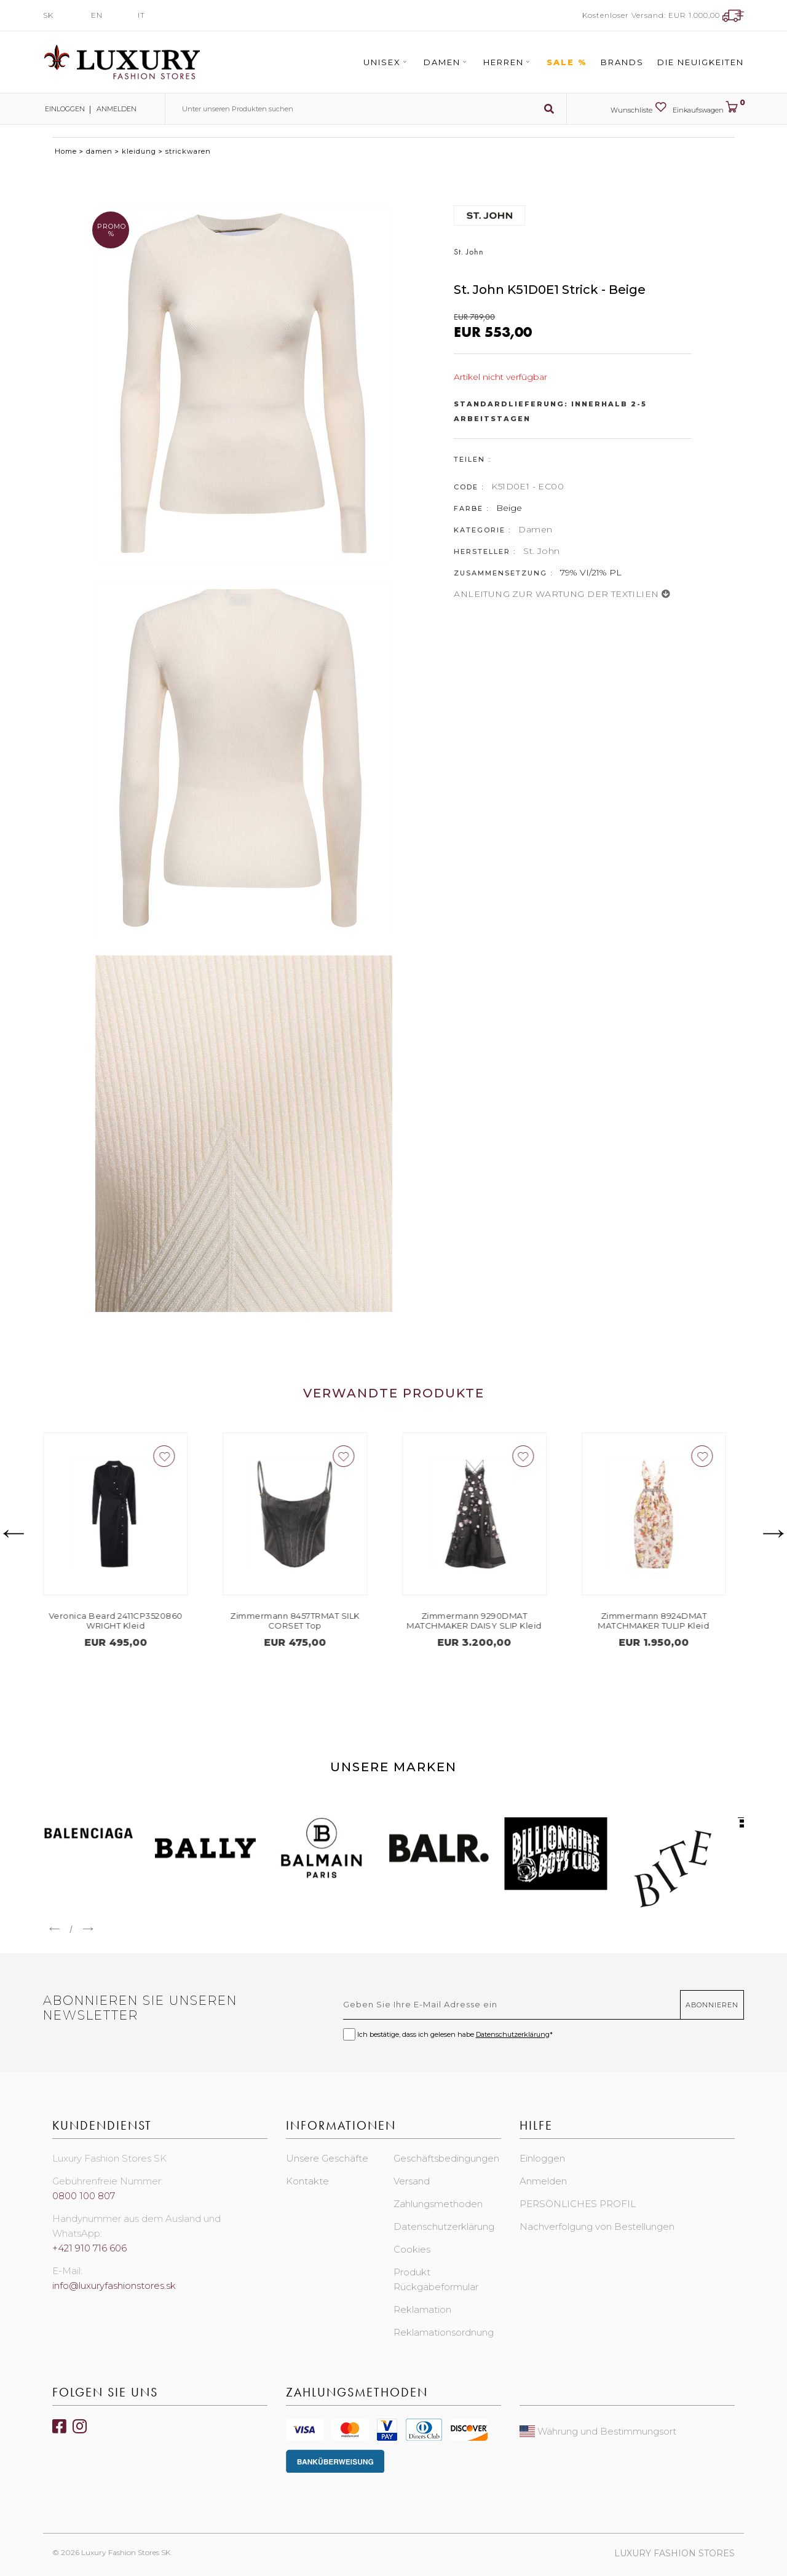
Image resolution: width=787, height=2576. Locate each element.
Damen (447, 62)
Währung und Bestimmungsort (598, 2431)
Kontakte (307, 2181)
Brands (622, 62)
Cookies (412, 2249)
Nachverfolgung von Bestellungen (597, 2226)
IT (141, 15)
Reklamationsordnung (444, 2332)
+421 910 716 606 (89, 2248)
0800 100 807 (83, 2196)
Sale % (567, 62)
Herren (508, 62)
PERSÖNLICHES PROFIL (578, 2204)
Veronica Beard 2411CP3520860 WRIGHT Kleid (125, 1620)
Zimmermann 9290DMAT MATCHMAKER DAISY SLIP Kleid (483, 1620)
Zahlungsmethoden (438, 2204)
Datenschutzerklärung (513, 2034)
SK (48, 15)
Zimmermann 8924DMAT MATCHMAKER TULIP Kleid (662, 1620)
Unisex (386, 62)
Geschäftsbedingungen (446, 2158)
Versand (412, 2181)
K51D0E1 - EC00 (527, 486)
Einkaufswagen (708, 107)
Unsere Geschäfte (327, 2158)
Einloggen (64, 109)
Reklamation (422, 2309)
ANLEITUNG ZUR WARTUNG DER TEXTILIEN (562, 593)
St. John (541, 550)
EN (97, 15)
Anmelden (116, 109)
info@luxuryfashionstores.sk (114, 2285)
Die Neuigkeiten (700, 62)
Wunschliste (638, 107)
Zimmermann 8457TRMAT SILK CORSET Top (304, 1620)
